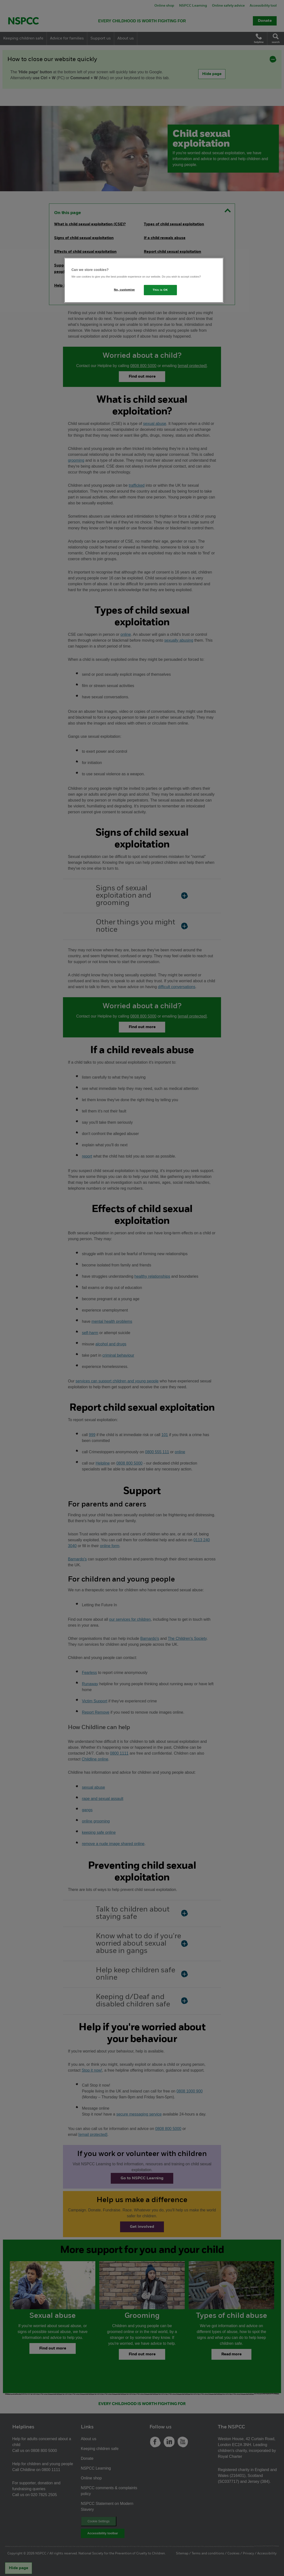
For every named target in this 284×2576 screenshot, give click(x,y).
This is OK (160, 289)
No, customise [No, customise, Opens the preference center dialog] (124, 289)
